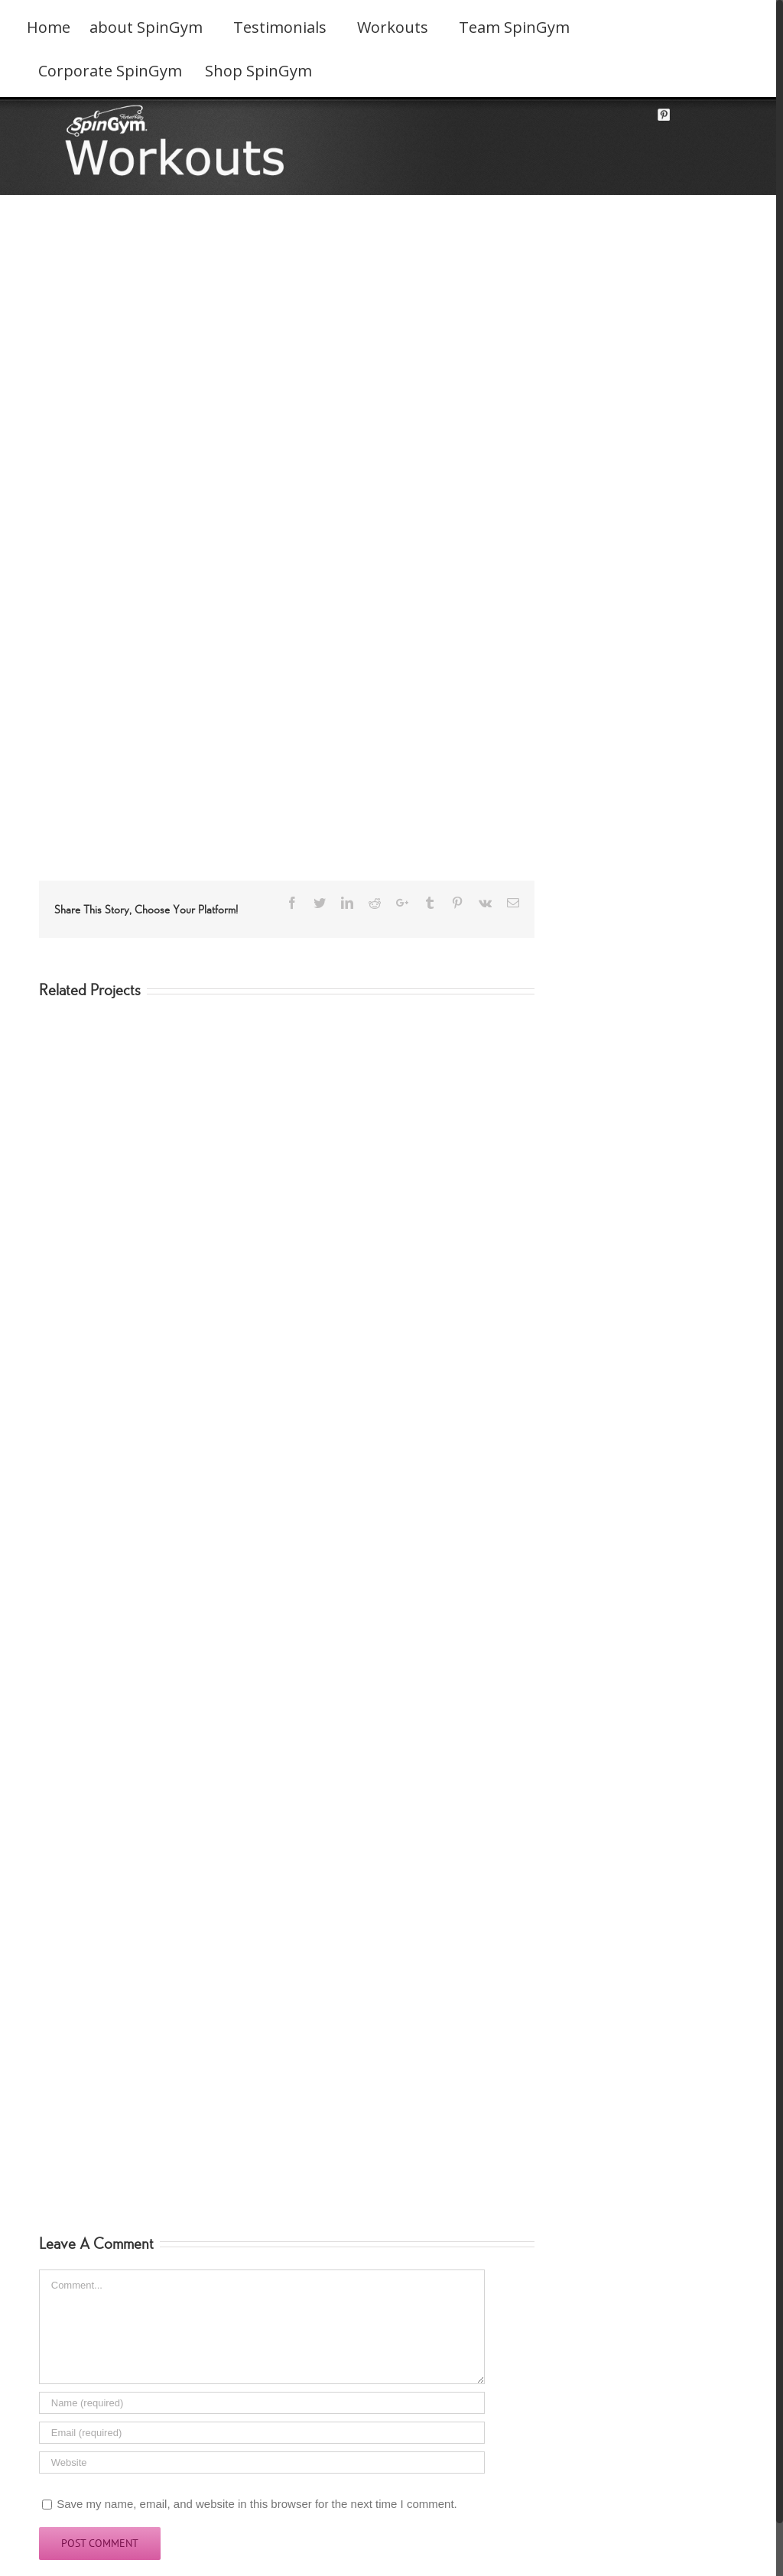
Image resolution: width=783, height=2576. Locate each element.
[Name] (262, 2403)
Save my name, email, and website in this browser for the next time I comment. (257, 2503)
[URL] (262, 2462)
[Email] (262, 2433)
